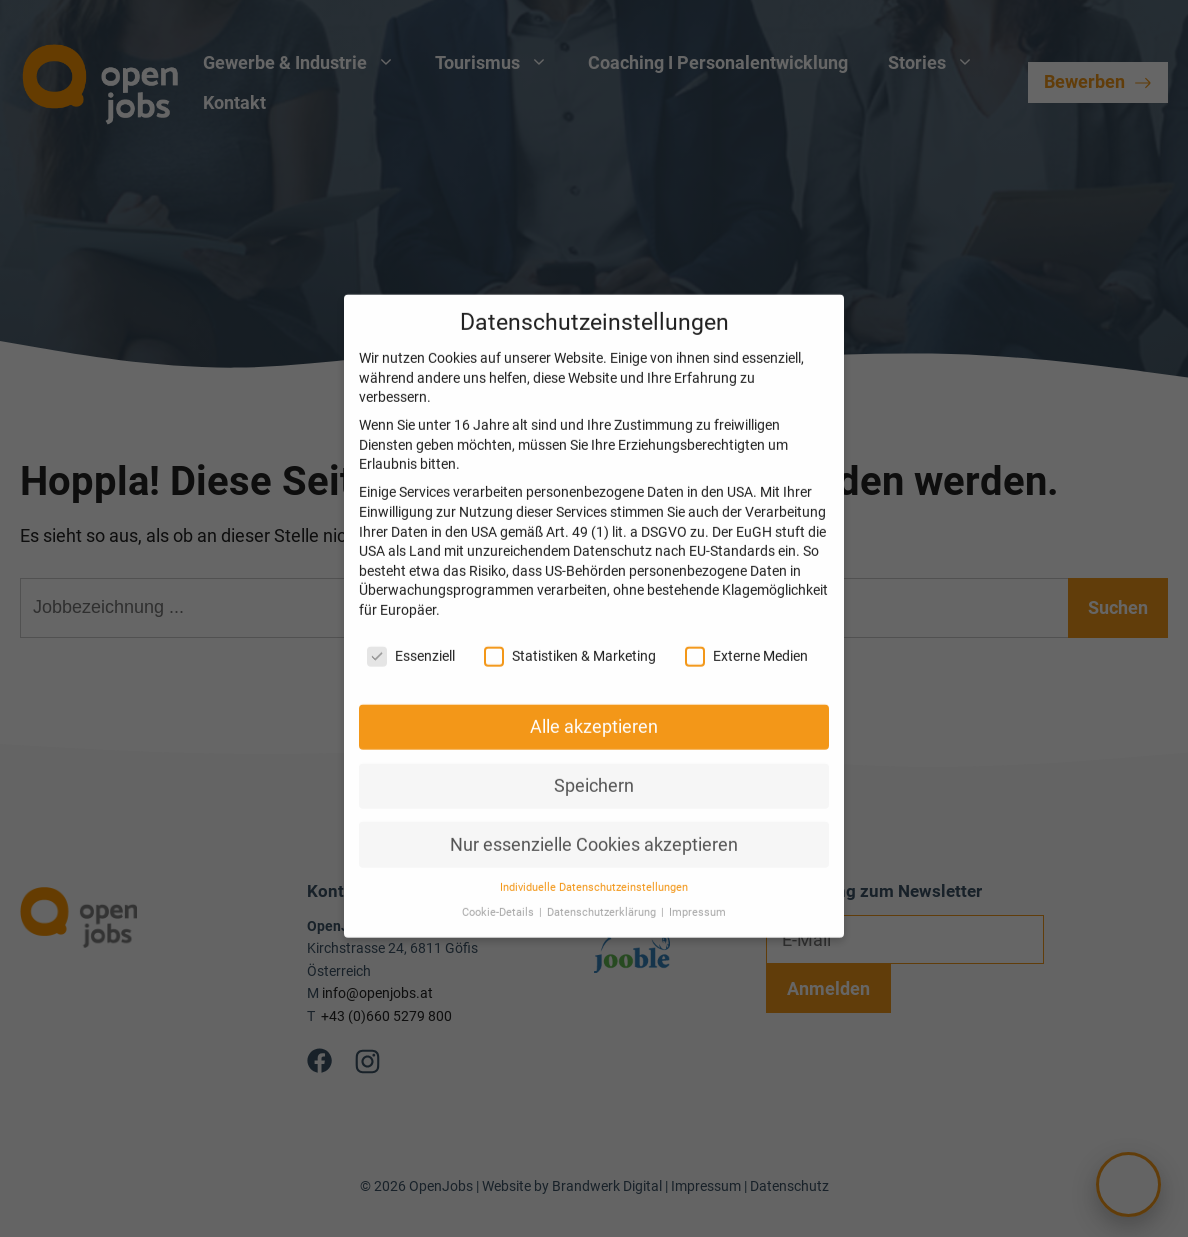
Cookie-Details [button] (499, 892)
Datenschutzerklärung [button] (603, 892)
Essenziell (411, 636)
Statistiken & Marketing (570, 636)
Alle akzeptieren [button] (594, 707)
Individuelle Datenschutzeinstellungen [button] (594, 868)
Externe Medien (746, 636)
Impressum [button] (697, 892)
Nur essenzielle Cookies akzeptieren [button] (594, 825)
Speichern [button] (594, 766)
